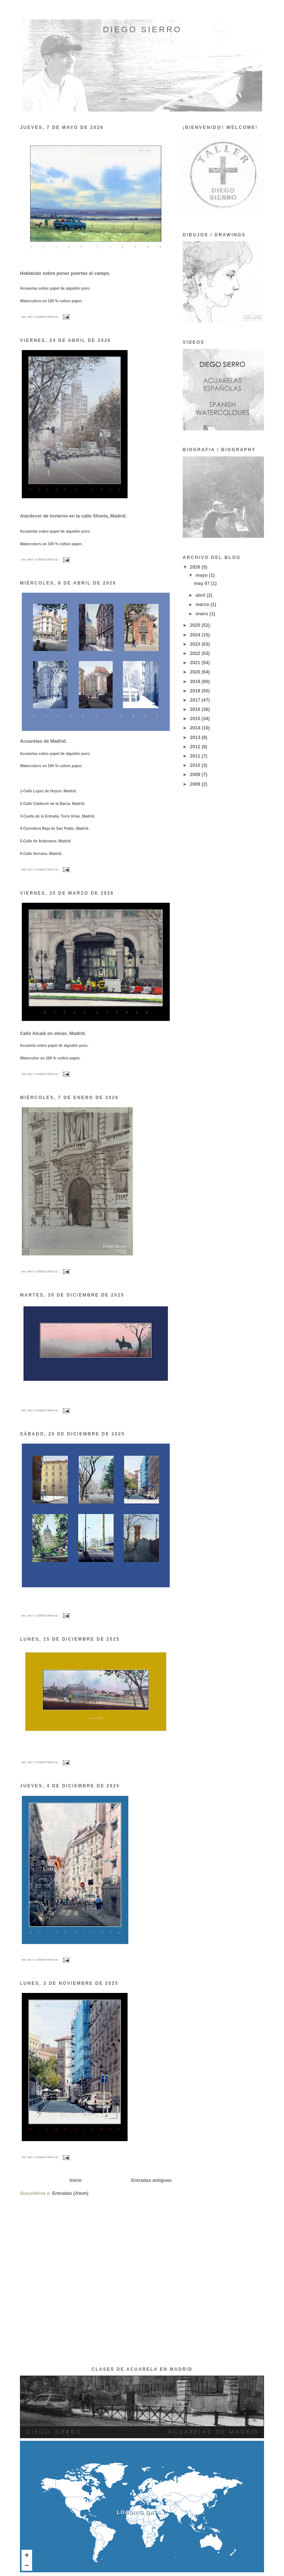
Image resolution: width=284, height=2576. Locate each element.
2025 (196, 625)
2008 (196, 784)
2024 (196, 635)
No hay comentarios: (40, 317)
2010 (196, 765)
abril (201, 595)
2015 (196, 718)
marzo (203, 604)
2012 (196, 746)
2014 (196, 727)
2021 (196, 662)
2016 (196, 709)
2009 (196, 774)
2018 (196, 690)
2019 (196, 681)
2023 (196, 644)
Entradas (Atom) (70, 2193)
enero (203, 613)
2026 (196, 567)
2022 (196, 653)
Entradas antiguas (151, 2180)
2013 (196, 737)
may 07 (202, 583)
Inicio (76, 2180)
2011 (196, 756)
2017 (196, 700)
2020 (196, 672)
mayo (202, 575)
